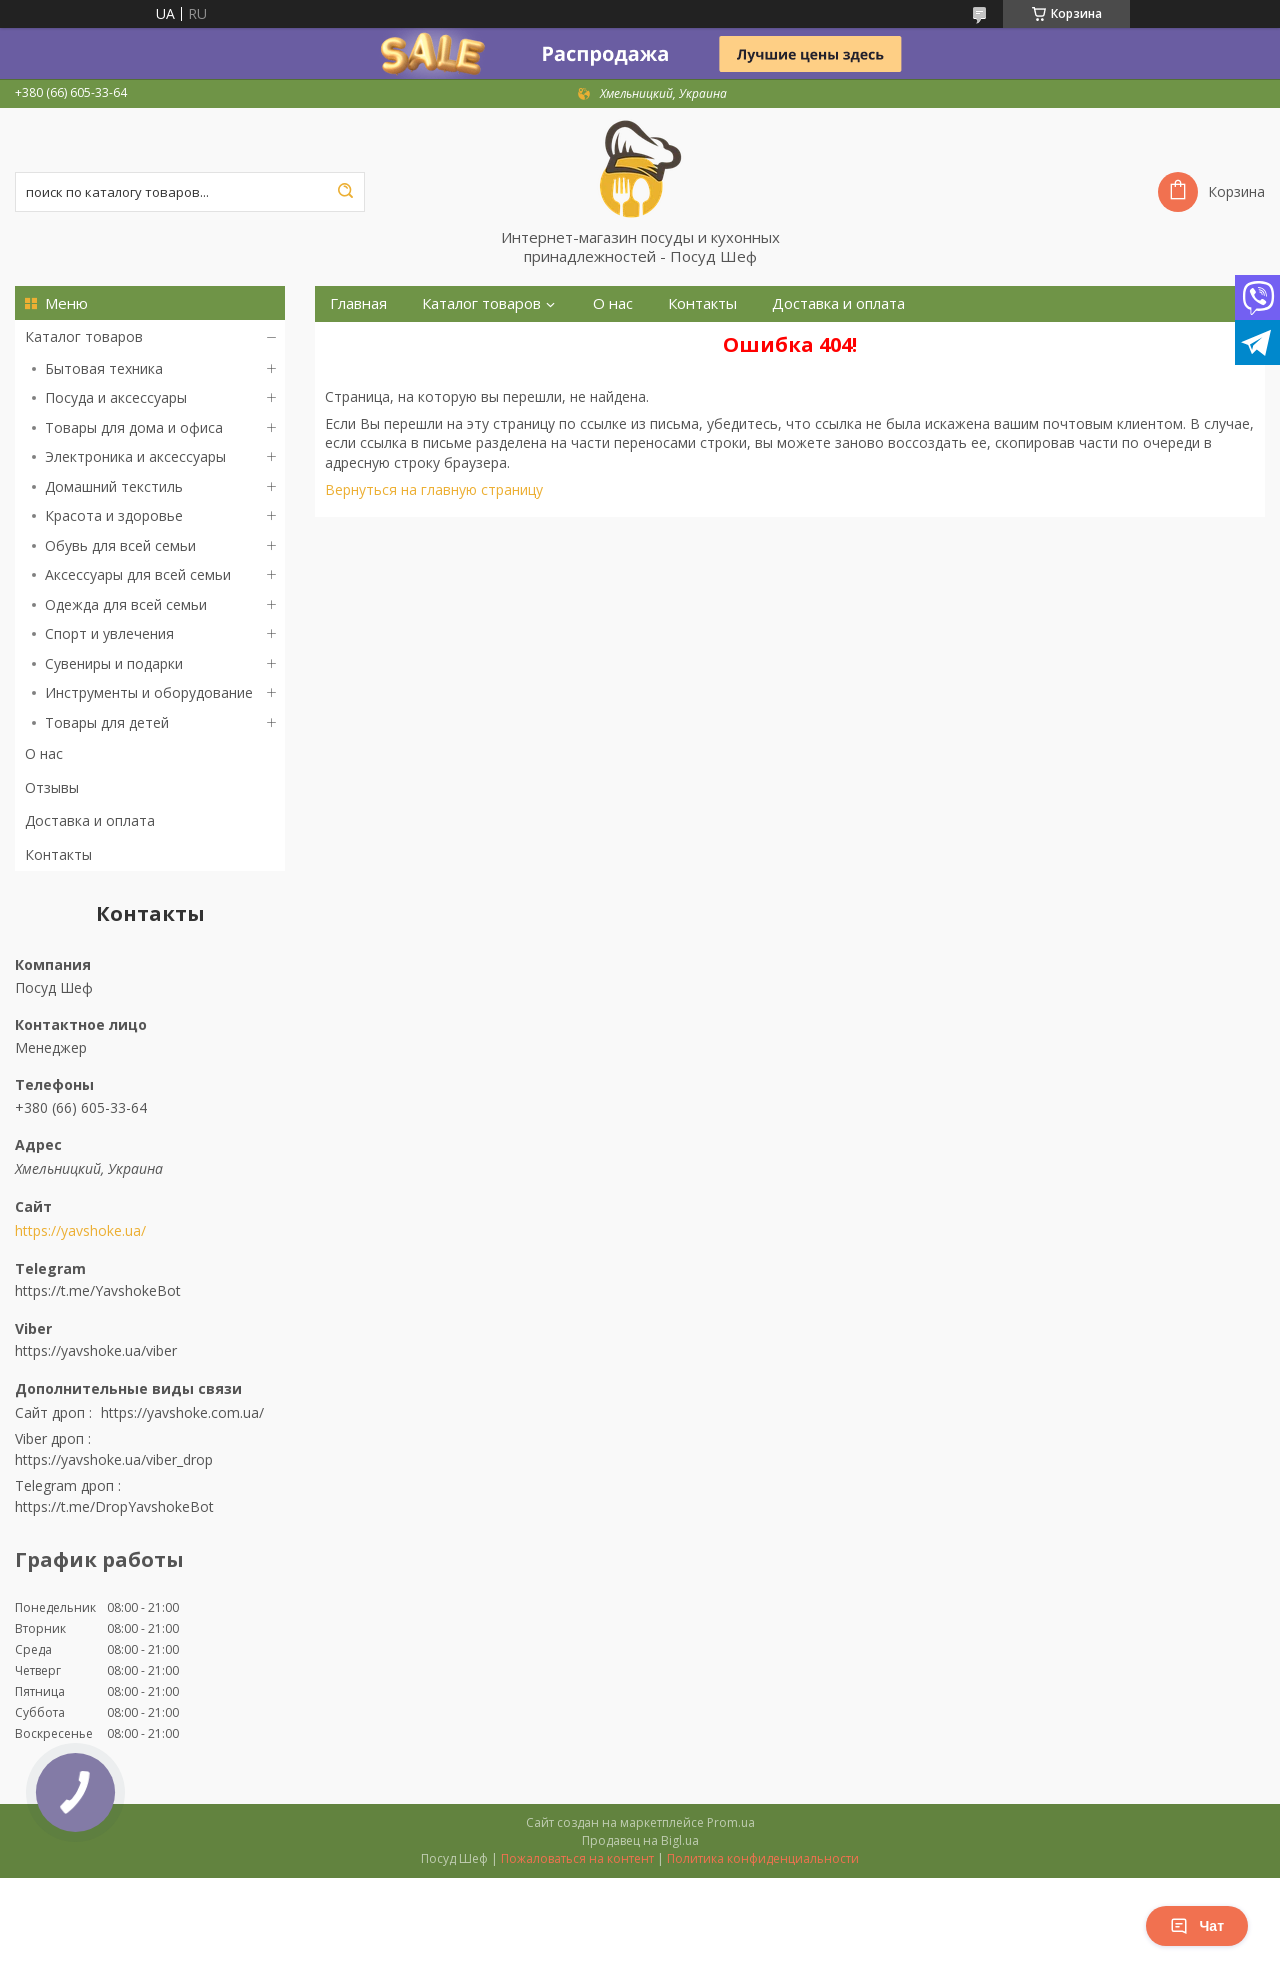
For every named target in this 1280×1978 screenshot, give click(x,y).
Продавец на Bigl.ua (640, 1840)
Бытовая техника (104, 368)
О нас (44, 753)
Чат (1197, 1926)
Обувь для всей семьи (120, 545)
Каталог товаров (84, 336)
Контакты (58, 854)
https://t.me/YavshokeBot (98, 1290)
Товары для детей (107, 722)
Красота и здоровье (114, 515)
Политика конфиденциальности (763, 1858)
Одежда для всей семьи (126, 604)
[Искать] (345, 192)
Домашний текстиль (114, 486)
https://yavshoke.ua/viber (96, 1350)
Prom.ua (731, 1822)
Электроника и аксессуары (135, 456)
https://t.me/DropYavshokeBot (114, 1506)
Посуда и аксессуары (116, 397)
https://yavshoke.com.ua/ (182, 1412)
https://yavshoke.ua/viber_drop (114, 1459)
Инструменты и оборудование (149, 692)
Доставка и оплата (90, 820)
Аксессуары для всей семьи (138, 574)
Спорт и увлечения (109, 633)
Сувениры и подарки (114, 663)
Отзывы (52, 787)
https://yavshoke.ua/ (80, 1231)
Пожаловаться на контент (577, 1858)
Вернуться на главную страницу (434, 489)
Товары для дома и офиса (134, 427)
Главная (358, 303)
